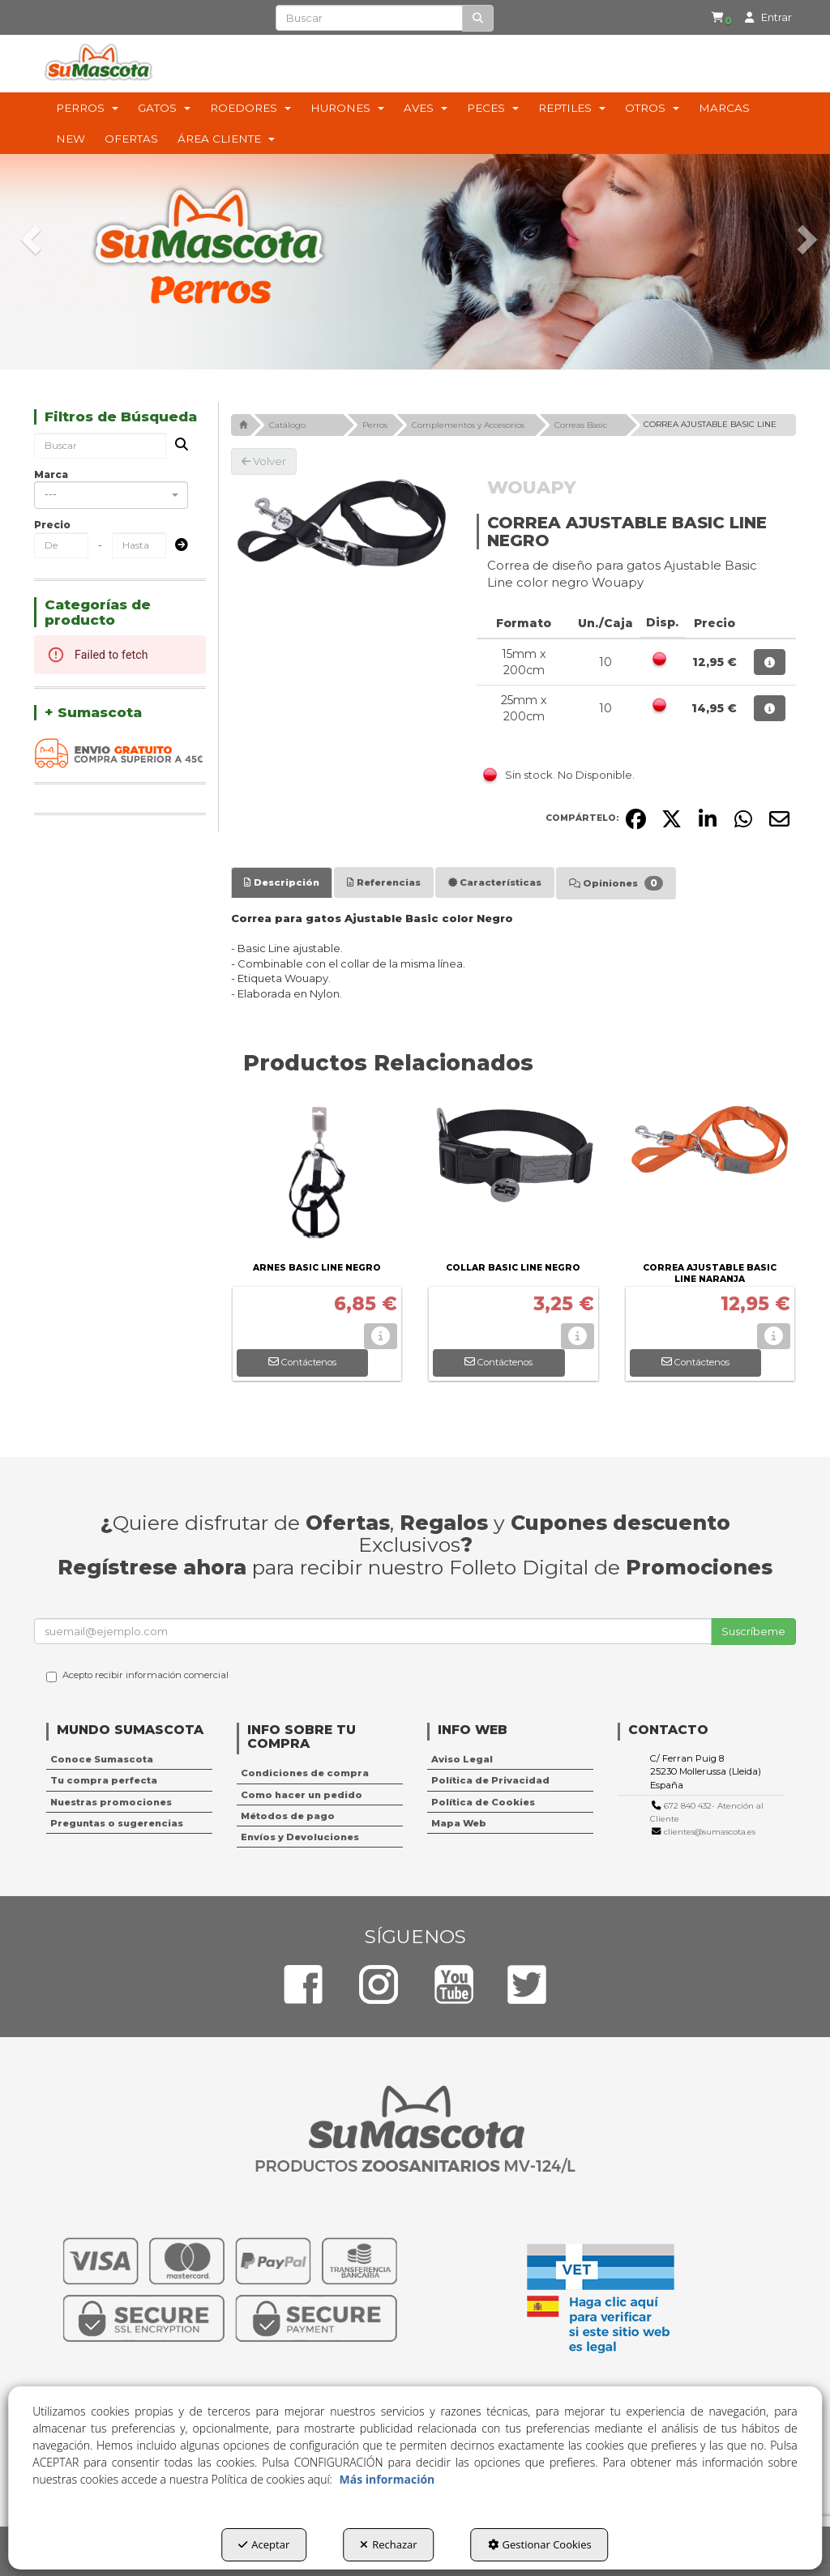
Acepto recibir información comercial (137, 1675)
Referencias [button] (384, 882)
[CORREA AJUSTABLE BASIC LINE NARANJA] (710, 1177)
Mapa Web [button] (458, 1823)
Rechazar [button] (388, 2544)
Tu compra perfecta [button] (103, 1780)
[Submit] (176, 545)
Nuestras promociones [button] (111, 1802)
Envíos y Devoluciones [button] (300, 1837)
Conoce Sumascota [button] (101, 1759)
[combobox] (111, 495)
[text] (369, 18)
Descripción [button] (281, 882)
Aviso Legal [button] (462, 1759)
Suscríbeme (753, 1631)
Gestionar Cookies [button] (540, 2544)
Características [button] (494, 882)
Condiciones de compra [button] (305, 1773)
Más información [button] (387, 2479)
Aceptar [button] (263, 2544)
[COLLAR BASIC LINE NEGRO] (513, 1177)
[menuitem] (715, 17)
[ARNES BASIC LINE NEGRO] (317, 1177)
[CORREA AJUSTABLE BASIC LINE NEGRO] (341, 524)
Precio (52, 525)
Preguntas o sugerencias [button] (116, 1823)
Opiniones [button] (616, 883)
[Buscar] (478, 18)
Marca (51, 474)
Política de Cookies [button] (483, 1802)
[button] (718, 17)
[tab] (281, 882)
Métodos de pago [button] (288, 1816)
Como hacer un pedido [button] (301, 1795)
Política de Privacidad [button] (490, 1780)
